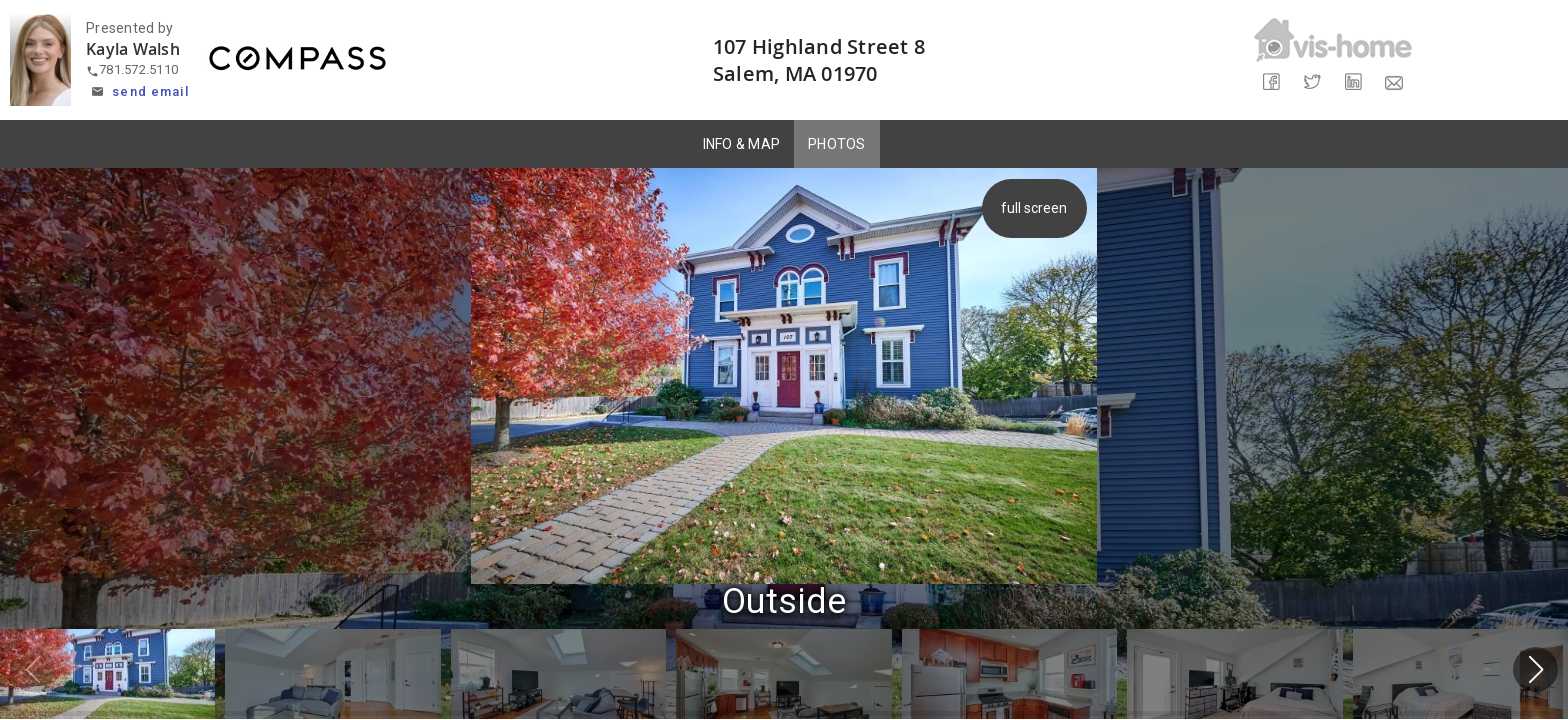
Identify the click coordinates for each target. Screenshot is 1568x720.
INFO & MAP (742, 144)
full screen (1037, 208)
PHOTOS (837, 144)
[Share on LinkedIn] (1353, 82)
